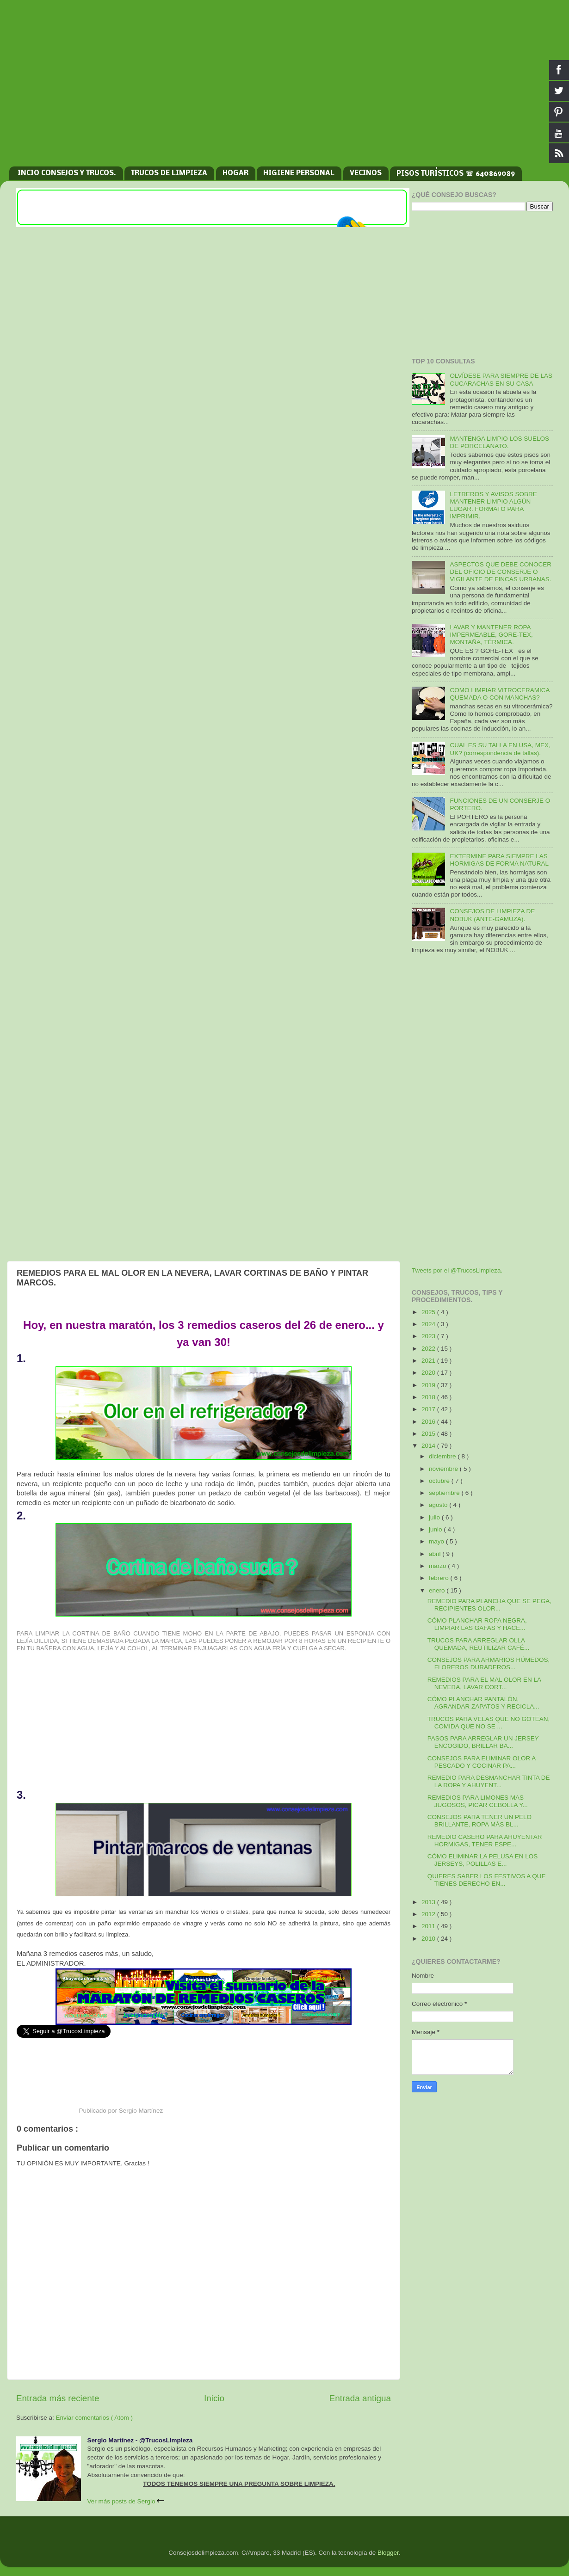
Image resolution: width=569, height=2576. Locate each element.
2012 (429, 1914)
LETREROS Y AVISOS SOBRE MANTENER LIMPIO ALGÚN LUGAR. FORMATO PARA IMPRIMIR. (493, 505)
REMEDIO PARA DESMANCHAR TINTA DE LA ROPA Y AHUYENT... (488, 1781)
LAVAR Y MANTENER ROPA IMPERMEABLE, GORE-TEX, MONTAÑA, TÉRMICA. (491, 635)
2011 (429, 1926)
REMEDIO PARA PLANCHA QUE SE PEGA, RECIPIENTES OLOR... (489, 1605)
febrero (440, 1577)
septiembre (445, 1492)
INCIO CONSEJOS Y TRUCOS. (67, 173)
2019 (429, 1385)
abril (435, 1553)
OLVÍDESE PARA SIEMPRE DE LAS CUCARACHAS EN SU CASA (501, 379)
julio (435, 1517)
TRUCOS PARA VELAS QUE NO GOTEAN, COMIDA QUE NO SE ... (488, 1722)
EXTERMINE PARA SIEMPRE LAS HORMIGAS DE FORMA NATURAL (499, 860)
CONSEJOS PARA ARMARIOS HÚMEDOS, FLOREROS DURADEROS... (488, 1663)
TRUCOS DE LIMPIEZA (169, 173)
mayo (437, 1541)
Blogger (388, 2552)
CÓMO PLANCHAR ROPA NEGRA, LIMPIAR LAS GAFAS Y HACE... (477, 1624)
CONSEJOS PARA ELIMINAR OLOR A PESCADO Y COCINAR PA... (481, 1762)
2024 (429, 1324)
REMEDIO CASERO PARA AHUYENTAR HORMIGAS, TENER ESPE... (484, 1840)
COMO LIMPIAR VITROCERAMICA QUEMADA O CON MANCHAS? (499, 694)
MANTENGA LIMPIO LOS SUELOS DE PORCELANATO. (499, 442)
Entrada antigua (360, 2398)
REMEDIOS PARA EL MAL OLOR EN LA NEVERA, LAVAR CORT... (484, 1683)
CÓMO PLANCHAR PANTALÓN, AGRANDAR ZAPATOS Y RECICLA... (483, 1703)
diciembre (443, 1456)
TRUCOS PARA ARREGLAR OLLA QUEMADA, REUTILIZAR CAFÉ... (478, 1644)
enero (437, 1590)
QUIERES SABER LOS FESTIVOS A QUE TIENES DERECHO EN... (486, 1880)
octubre (440, 1480)
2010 (429, 1938)
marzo (438, 1565)
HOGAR (235, 173)
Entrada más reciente (57, 2398)
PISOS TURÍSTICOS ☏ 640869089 (455, 174)
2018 (429, 1397)
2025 (429, 1312)
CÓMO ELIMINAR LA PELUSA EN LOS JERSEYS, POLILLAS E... (482, 1860)
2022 (429, 1348)
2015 (429, 1433)
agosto (439, 1504)
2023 (429, 1336)
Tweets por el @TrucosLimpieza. (457, 1270)
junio (436, 1529)
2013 (429, 1902)
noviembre (444, 1468)
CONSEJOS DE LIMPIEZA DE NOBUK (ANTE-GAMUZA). (492, 915)
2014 (429, 1445)
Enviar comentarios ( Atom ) (94, 2417)
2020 (429, 1372)
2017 (429, 1409)
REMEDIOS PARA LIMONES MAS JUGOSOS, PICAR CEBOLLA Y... (477, 1801)
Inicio (214, 2398)
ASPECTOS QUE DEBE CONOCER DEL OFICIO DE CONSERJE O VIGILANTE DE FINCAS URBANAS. (500, 572)
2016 (429, 1421)
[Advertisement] (284, 88)
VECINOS (366, 173)
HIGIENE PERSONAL (298, 173)
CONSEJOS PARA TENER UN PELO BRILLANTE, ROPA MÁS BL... (479, 1821)
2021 (429, 1360)
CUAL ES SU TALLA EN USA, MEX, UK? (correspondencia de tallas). (500, 749)
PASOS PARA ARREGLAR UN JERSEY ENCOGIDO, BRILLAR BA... (483, 1742)
